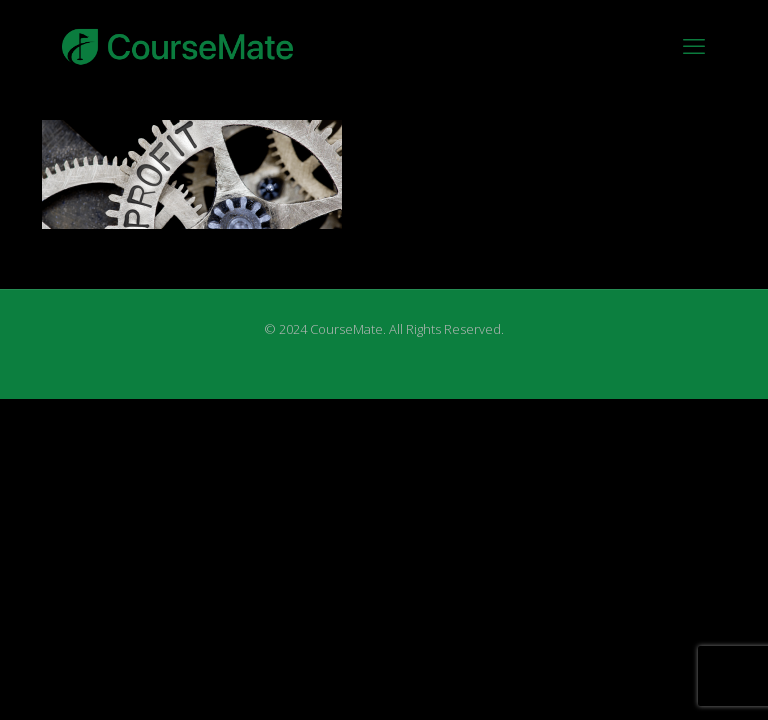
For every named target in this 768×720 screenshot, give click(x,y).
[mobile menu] (694, 45)
